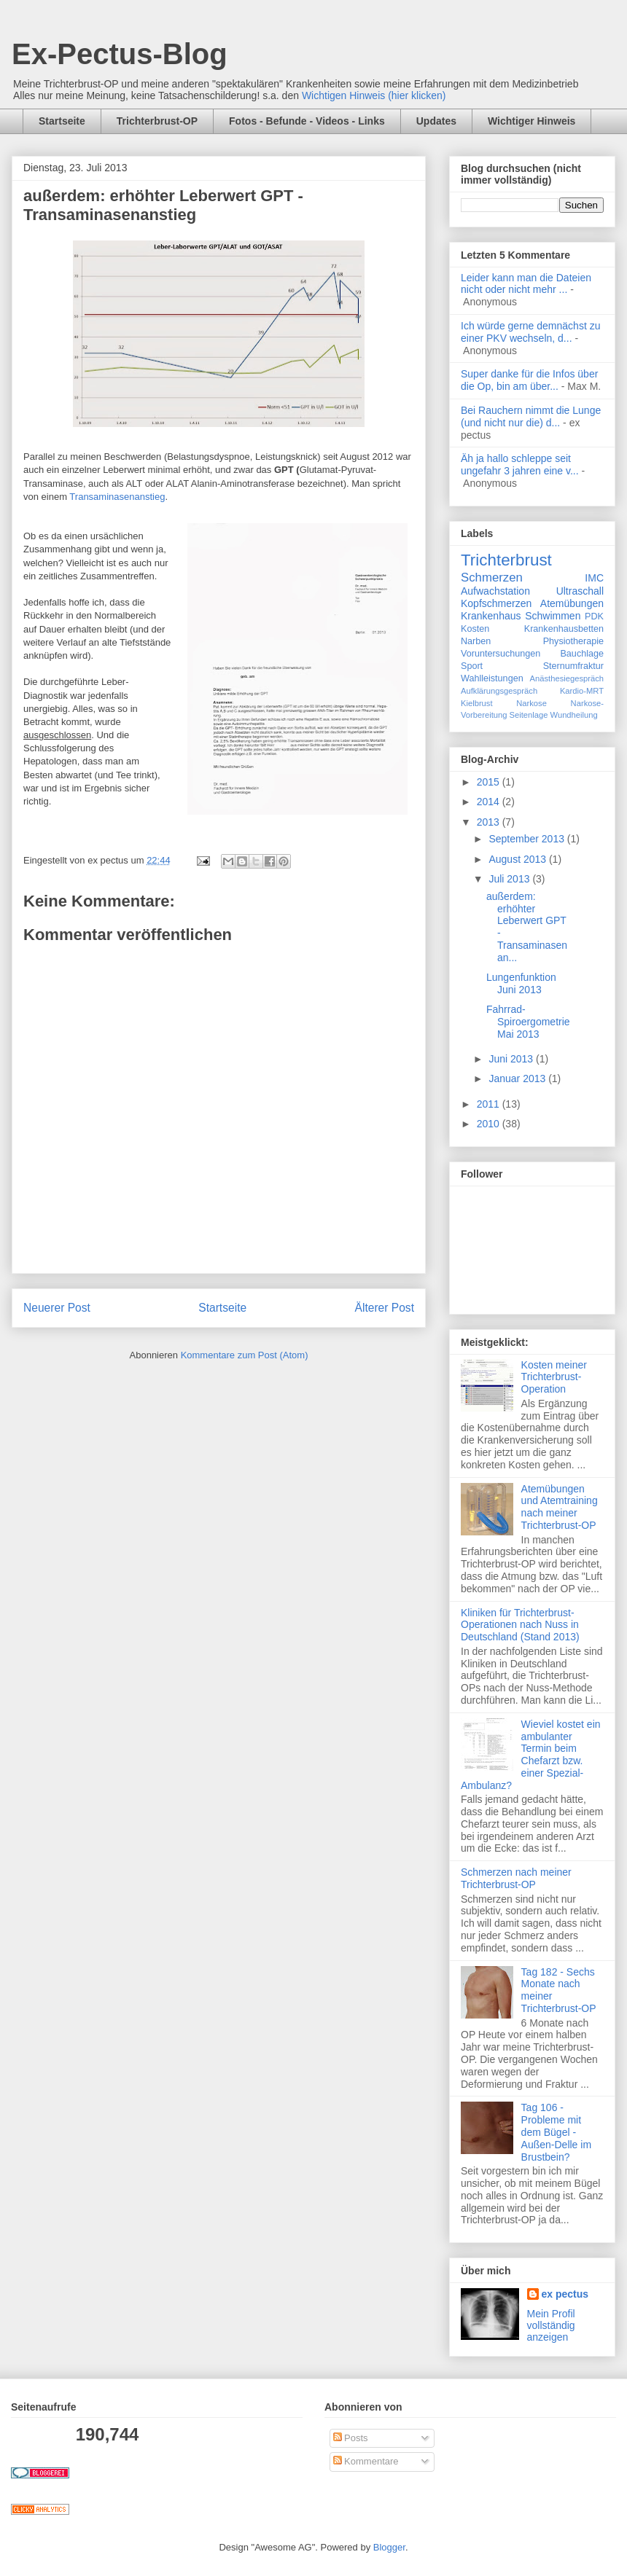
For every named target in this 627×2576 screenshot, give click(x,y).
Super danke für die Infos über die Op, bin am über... (529, 380)
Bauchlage (582, 654)
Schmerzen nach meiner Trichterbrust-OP (516, 1878)
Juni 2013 (512, 1059)
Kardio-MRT (582, 690)
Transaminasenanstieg (117, 496)
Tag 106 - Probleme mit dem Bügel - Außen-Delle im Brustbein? (556, 2132)
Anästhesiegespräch (567, 678)
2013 (489, 822)
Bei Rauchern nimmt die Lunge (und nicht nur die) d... (531, 416)
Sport (472, 666)
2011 (489, 1104)
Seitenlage (529, 714)
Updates (436, 121)
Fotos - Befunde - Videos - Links (307, 121)
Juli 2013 (510, 879)
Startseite (62, 121)
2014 (489, 801)
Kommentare (366, 2461)
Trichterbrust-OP (157, 121)
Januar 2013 (518, 1078)
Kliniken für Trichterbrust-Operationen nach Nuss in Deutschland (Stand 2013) (520, 1625)
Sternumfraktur (573, 666)
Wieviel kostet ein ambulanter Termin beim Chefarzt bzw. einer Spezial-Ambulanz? (531, 1754)
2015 (489, 782)
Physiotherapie (573, 641)
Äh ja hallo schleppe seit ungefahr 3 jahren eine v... (520, 465)
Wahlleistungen (492, 678)
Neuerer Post (56, 1307)
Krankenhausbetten (564, 629)
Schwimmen (552, 616)
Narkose (531, 703)
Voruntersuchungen (500, 654)
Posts (350, 2437)
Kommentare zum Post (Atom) (244, 1355)
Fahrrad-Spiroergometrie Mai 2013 (528, 1021)
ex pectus (565, 2294)
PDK (594, 616)
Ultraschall (580, 591)
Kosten (475, 629)
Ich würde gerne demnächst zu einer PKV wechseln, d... (530, 332)
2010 (489, 1124)
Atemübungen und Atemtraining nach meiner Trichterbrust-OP (559, 1507)
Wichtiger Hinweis (531, 121)
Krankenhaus (491, 616)
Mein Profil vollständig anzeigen (551, 2325)
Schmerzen (492, 577)
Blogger (389, 2547)
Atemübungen (572, 603)
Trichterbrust (506, 560)
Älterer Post (384, 1307)
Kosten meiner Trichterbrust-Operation (554, 1377)
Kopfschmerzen (496, 603)
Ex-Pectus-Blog (119, 54)
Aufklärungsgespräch (499, 690)
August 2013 (518, 859)
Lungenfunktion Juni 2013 (521, 983)
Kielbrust (477, 703)
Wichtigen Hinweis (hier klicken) (374, 95)
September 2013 (527, 839)
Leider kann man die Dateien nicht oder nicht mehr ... (526, 284)
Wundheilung (574, 714)
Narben (476, 641)
